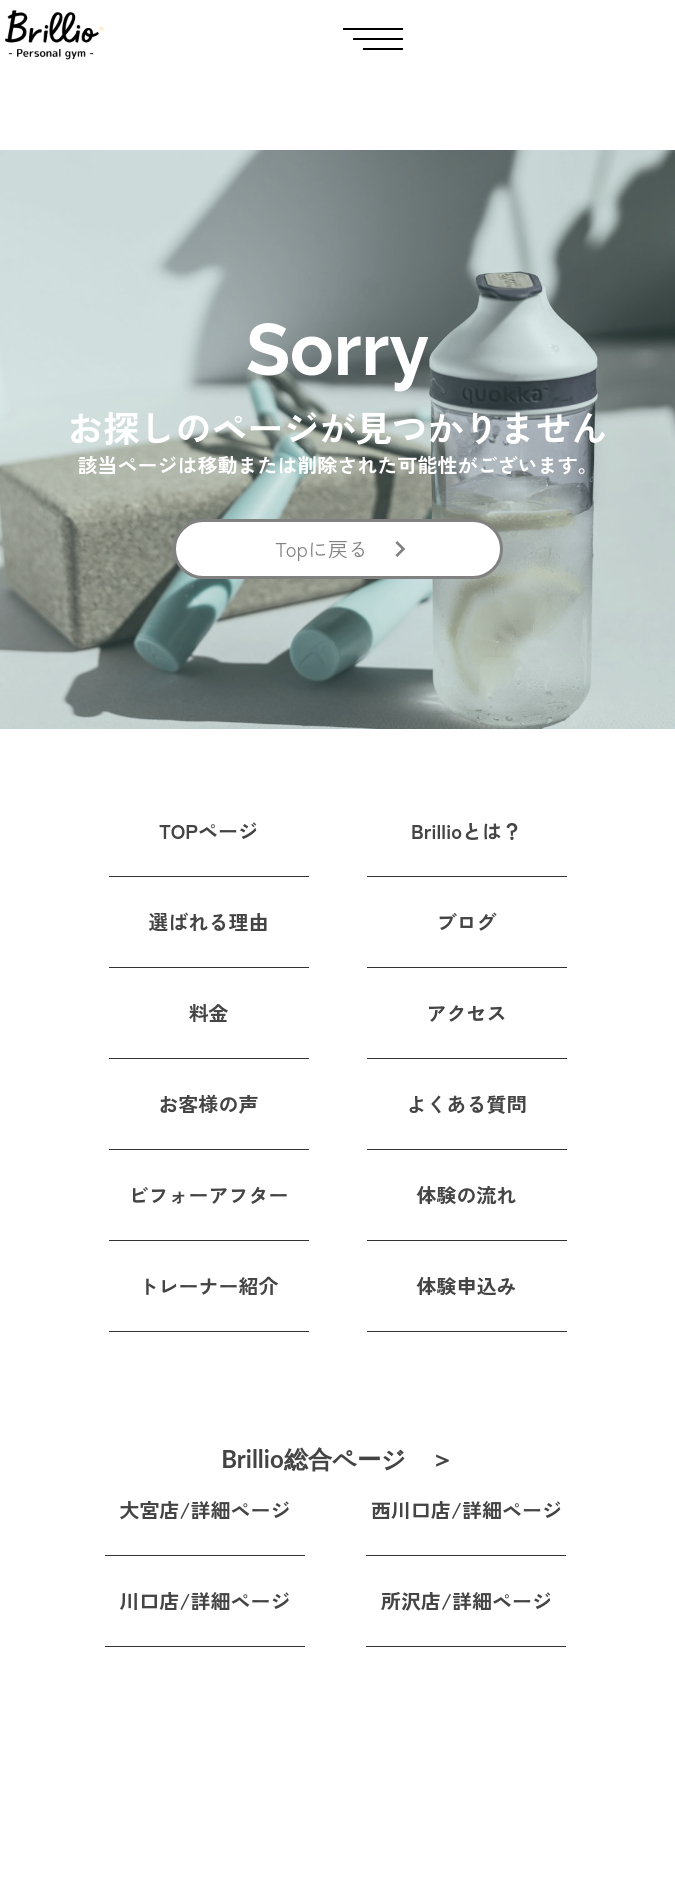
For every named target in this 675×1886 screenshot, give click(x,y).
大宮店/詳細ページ (205, 1509)
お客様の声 (209, 1103)
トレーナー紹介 (209, 1285)
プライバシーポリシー (428, 1760)
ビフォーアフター (209, 1194)
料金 (209, 1012)
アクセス (467, 1012)
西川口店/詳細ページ (466, 1509)
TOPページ (208, 830)
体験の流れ (467, 1194)
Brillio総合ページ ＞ (337, 1460)
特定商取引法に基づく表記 (444, 1845)
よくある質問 (467, 1103)
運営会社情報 (396, 1803)
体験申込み (467, 1285)
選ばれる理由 (209, 921)
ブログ (467, 921)
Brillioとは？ (466, 830)
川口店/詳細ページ (205, 1600)
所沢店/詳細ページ (466, 1600)
